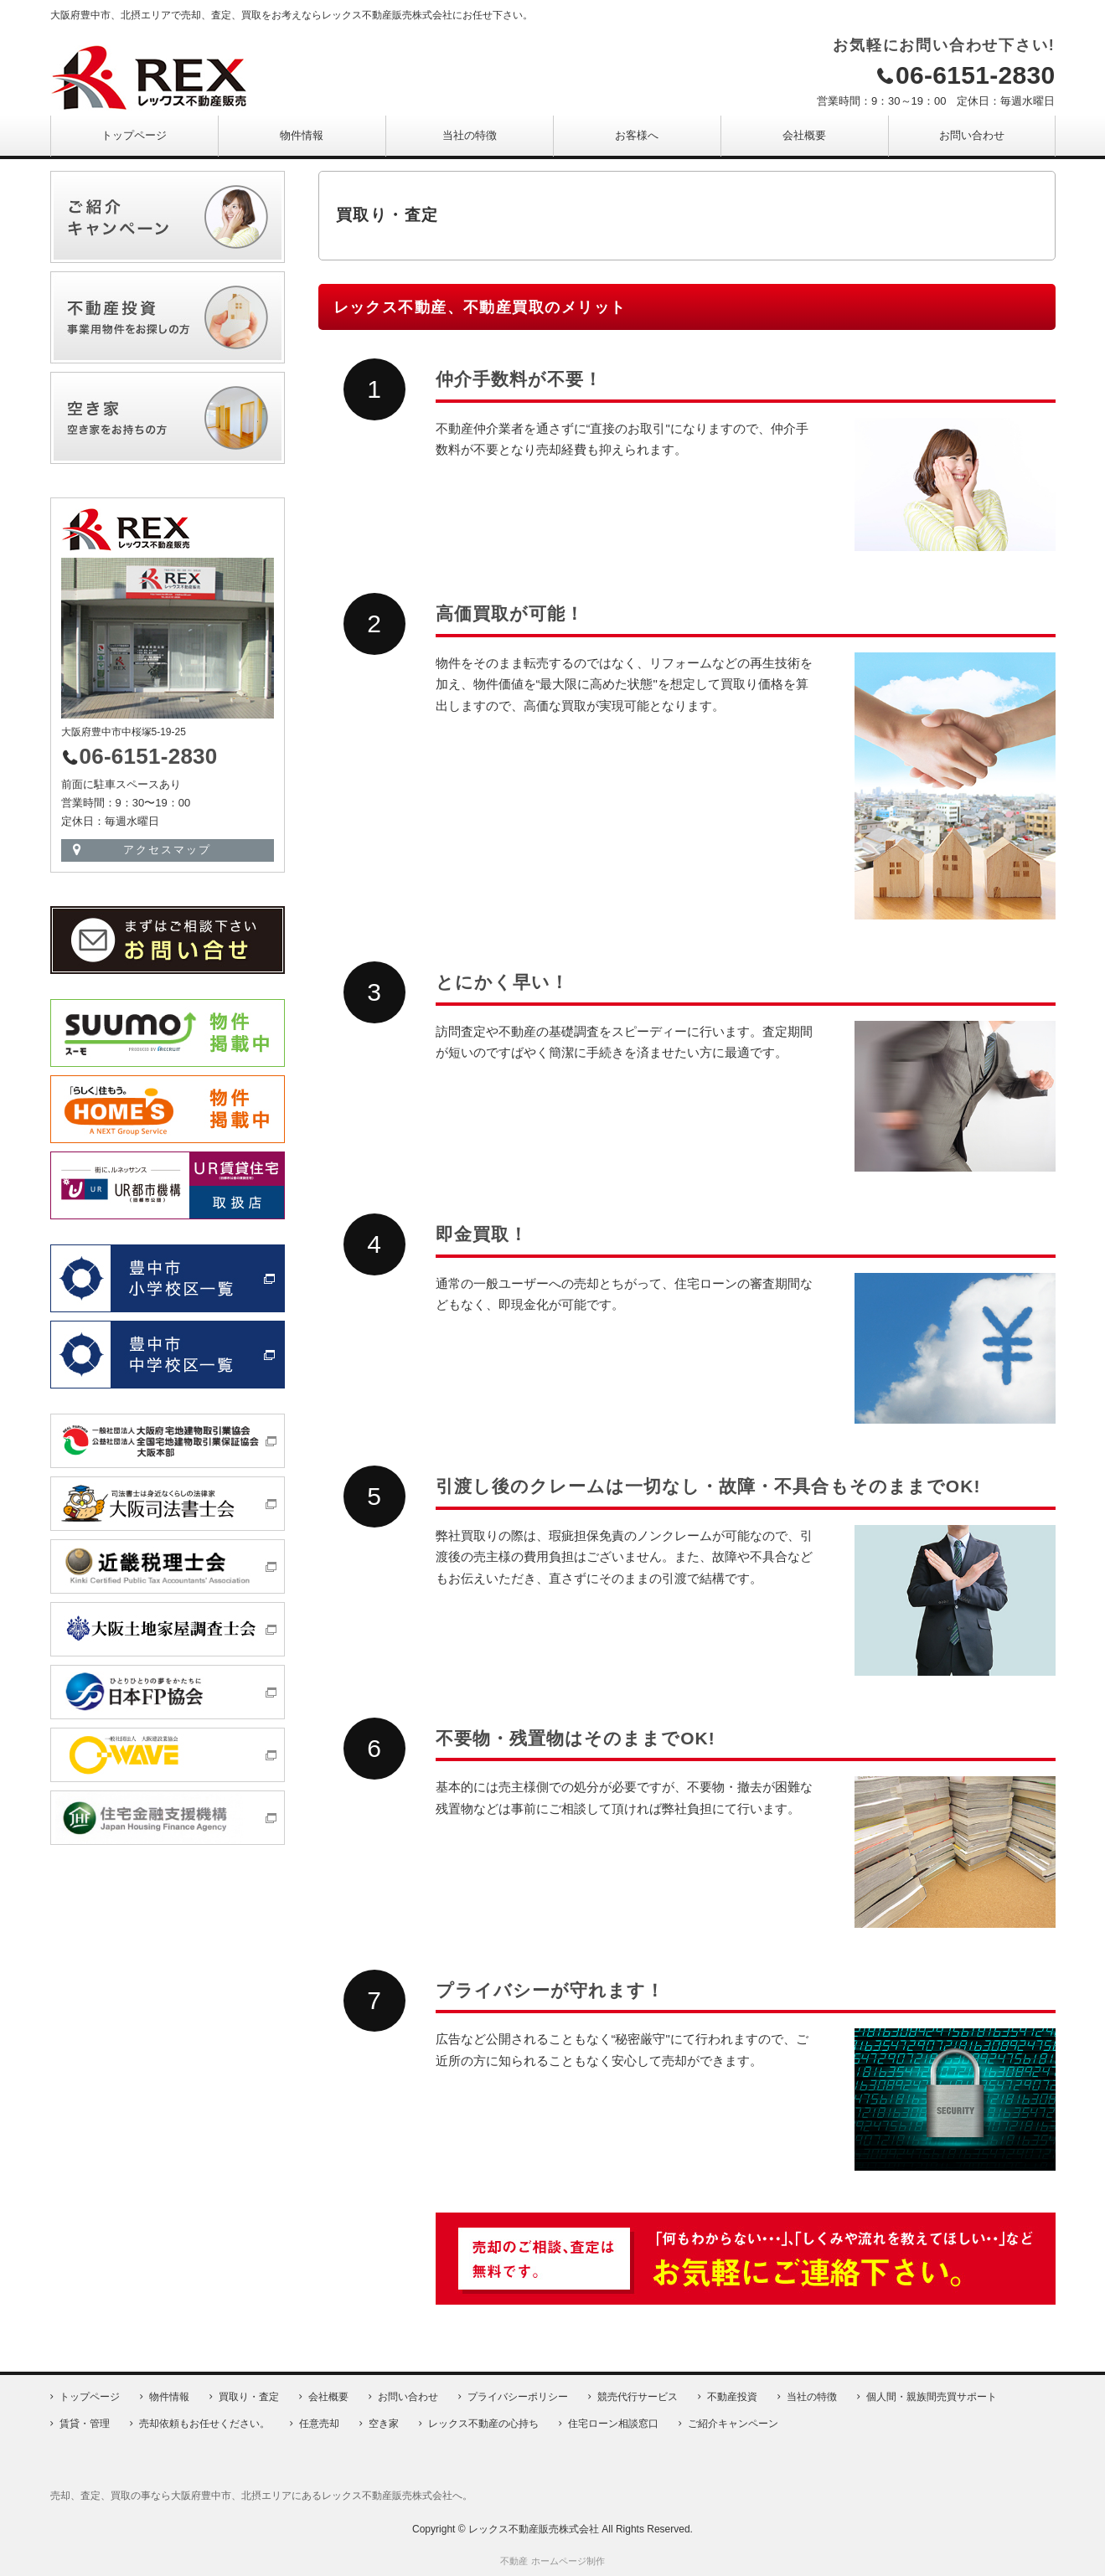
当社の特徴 (469, 135)
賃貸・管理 (84, 2423)
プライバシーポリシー (517, 2397)
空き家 (384, 2423)
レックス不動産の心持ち (483, 2423)
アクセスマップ (167, 849)
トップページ (134, 135)
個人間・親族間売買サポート (931, 2397)
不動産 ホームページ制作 (552, 2561)
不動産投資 (732, 2397)
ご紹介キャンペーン (733, 2423)
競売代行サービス (637, 2397)
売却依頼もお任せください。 (204, 2423)
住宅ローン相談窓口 (613, 2423)
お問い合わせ (971, 135)
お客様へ (636, 135)
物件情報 (301, 135)
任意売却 (319, 2423)
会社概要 (804, 135)
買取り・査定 (249, 2397)
